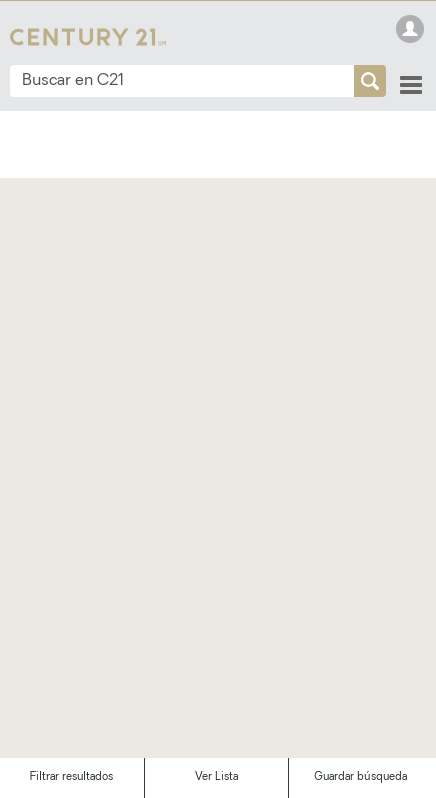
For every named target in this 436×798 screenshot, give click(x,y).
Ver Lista (216, 777)
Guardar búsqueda (360, 777)
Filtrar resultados (71, 777)
